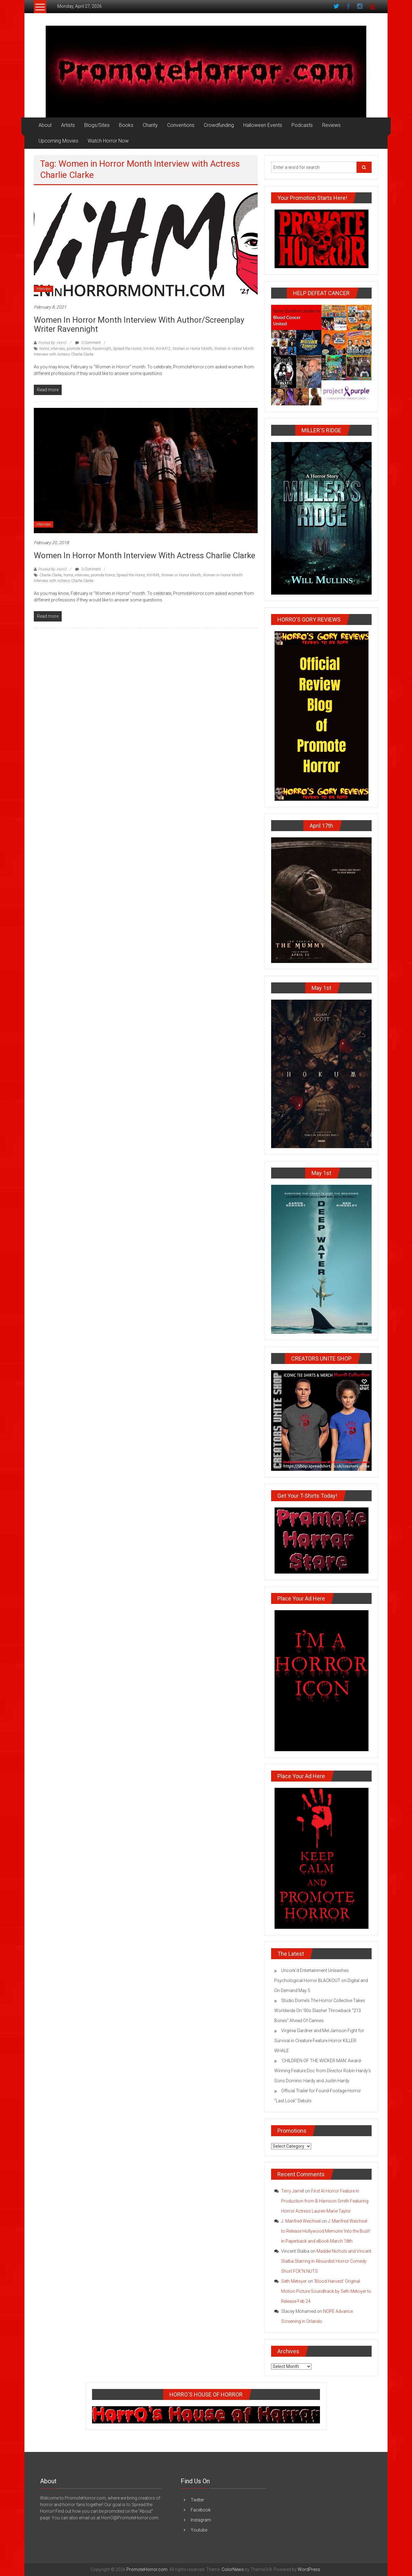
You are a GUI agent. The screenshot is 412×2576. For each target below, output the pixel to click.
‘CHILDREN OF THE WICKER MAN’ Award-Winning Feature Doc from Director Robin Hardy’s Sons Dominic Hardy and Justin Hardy (322, 2070)
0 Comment (88, 343)
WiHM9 (153, 575)
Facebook (201, 2509)
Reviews (331, 125)
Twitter (197, 2499)
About (45, 125)
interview (58, 348)
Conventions (180, 125)
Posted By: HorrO (52, 343)
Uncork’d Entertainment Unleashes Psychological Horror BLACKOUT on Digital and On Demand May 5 (321, 1980)
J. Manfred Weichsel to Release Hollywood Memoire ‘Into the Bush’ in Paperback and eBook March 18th (326, 2231)
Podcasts (302, 125)
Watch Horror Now (108, 141)
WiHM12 (163, 348)
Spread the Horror (127, 348)
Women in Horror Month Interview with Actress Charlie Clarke (144, 555)
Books (126, 125)
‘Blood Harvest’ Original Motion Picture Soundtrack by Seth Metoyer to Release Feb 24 (326, 2291)
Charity (150, 125)
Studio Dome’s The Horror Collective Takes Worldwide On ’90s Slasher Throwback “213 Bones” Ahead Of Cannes (319, 2010)
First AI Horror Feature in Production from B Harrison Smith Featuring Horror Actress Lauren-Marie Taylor (324, 2201)
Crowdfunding (219, 125)
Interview (43, 289)
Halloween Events (262, 125)
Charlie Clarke (50, 575)
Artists (68, 125)
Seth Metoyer (294, 2281)
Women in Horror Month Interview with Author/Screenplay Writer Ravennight (139, 324)
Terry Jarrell (292, 2191)
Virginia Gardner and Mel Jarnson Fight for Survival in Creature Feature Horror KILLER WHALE (319, 2040)
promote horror (78, 348)
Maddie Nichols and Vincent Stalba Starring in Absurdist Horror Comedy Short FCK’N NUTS (326, 2261)
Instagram (201, 2519)
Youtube (199, 2529)
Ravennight (101, 348)
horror (44, 348)
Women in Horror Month (192, 348)
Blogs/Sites (97, 125)
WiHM (148, 348)
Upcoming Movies (58, 141)
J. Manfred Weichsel (301, 2221)
